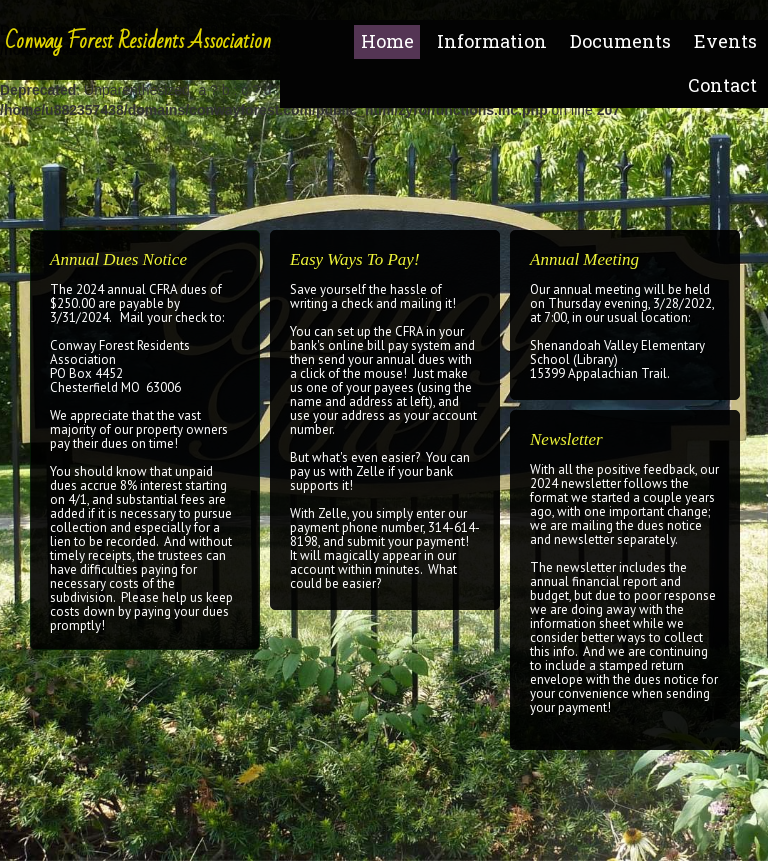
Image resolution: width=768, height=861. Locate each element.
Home (387, 41)
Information (492, 41)
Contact (722, 85)
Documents (620, 41)
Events (725, 41)
